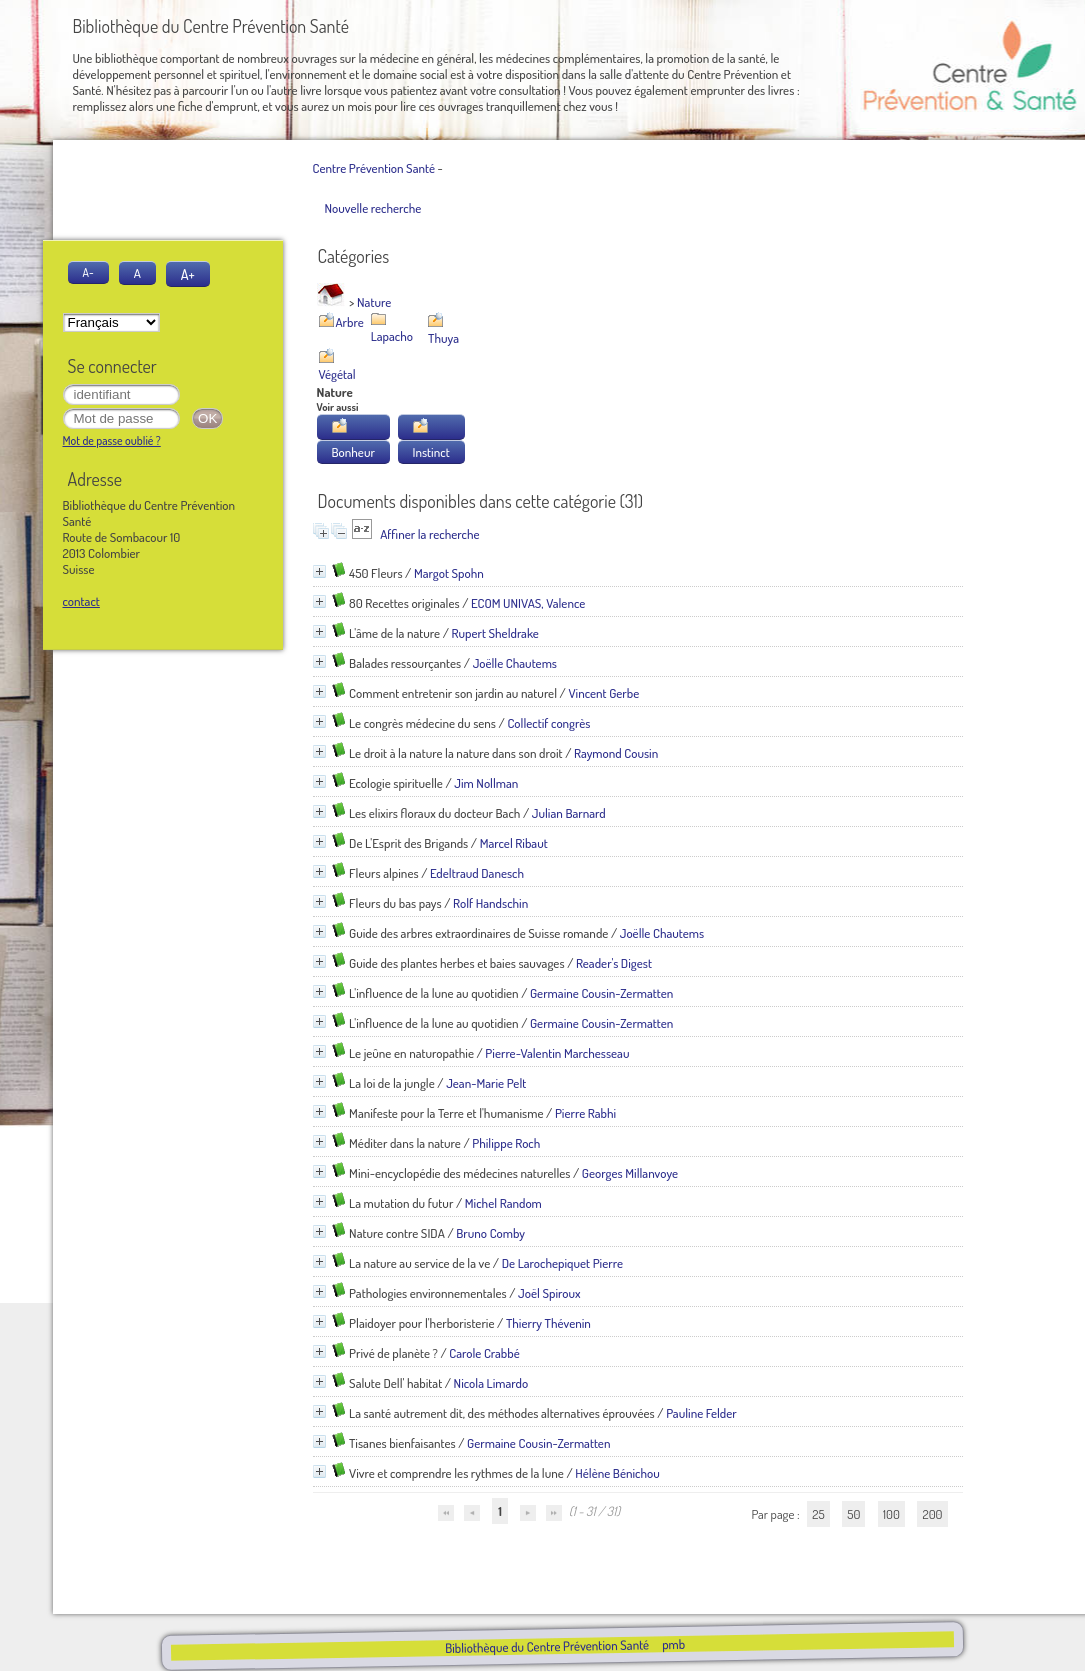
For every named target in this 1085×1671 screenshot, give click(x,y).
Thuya (443, 338)
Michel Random (503, 1203)
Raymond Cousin (616, 753)
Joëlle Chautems (515, 663)
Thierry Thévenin (548, 1323)
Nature (374, 302)
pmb (673, 1644)
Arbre (350, 322)
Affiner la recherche (429, 534)
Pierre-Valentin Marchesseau (557, 1053)
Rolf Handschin (490, 903)
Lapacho (392, 336)
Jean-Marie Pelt (486, 1083)
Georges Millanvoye (630, 1173)
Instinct (431, 452)
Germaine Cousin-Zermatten (601, 993)
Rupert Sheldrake (495, 633)
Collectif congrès (548, 723)
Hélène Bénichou (617, 1473)
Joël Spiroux (549, 1293)
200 (932, 1514)
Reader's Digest (614, 963)
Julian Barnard (569, 813)
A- (88, 272)
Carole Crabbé (484, 1353)
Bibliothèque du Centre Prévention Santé (547, 1646)
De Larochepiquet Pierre (562, 1263)
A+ (188, 274)
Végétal (337, 374)
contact (81, 601)
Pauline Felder (701, 1413)
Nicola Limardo (491, 1383)
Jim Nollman (486, 783)
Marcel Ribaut (514, 843)
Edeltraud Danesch (477, 873)
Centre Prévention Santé (374, 168)
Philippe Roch (506, 1143)
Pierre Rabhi (585, 1113)
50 (853, 1514)
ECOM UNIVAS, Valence (528, 603)
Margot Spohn (449, 573)
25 (818, 1514)
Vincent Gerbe (603, 693)
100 (891, 1514)
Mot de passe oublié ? (112, 440)
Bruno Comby (490, 1233)
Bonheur (353, 452)
